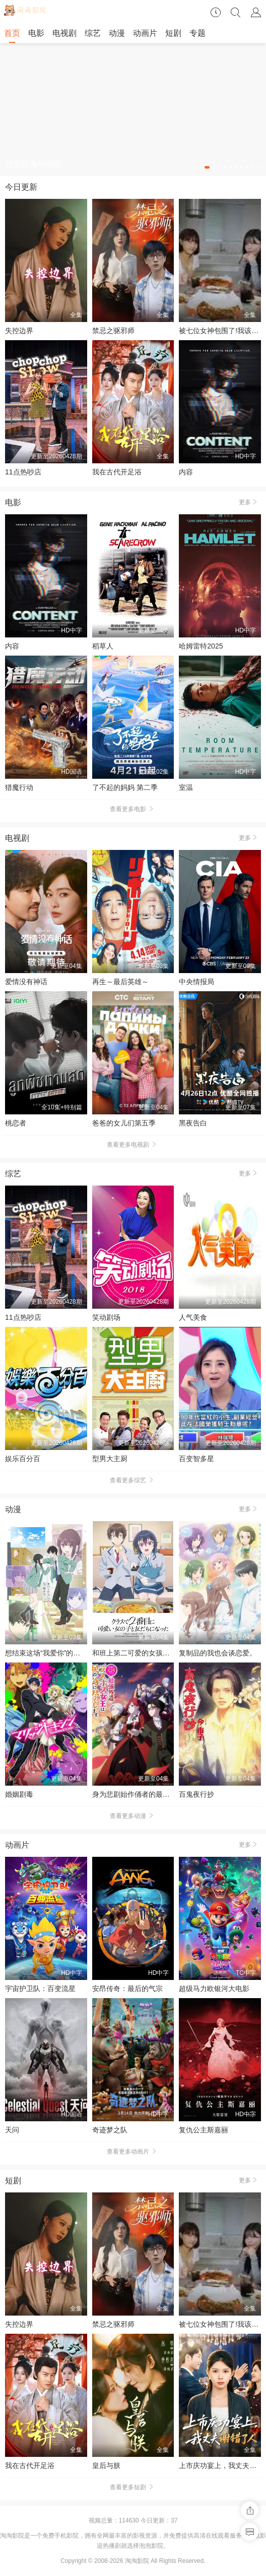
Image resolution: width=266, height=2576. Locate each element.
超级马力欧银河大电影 (214, 1988)
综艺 (93, 33)
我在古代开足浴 (117, 472)
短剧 (173, 33)
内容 (186, 472)
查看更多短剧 (133, 2487)
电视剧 (64, 33)
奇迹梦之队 (109, 2130)
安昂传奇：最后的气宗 (127, 1988)
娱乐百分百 (22, 1459)
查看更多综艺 (133, 1480)
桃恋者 (15, 1123)
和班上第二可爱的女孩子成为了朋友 (148, 1653)
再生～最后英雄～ (120, 982)
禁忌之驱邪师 (113, 331)
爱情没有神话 (26, 982)
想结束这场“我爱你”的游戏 (46, 1653)
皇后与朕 (106, 2465)
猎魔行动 (19, 787)
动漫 (117, 33)
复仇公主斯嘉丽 (203, 2130)
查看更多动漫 (133, 1815)
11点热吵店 (23, 472)
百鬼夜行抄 (196, 1794)
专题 (197, 33)
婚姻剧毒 (19, 1794)
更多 (250, 502)
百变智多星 (196, 1459)
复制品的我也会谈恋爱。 (217, 1653)
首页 (12, 33)
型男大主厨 (109, 1459)
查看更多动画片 (133, 2151)
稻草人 (102, 646)
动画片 (145, 33)
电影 (36, 33)
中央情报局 (196, 982)
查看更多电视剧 (133, 1144)
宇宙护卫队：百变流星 (40, 1988)
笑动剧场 (106, 1317)
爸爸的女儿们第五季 (124, 1123)
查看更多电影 (133, 809)
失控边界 (19, 331)
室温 (186, 787)
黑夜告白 (193, 1123)
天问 (12, 2130)
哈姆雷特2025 (201, 646)
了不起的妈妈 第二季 (125, 787)
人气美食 (193, 1317)
